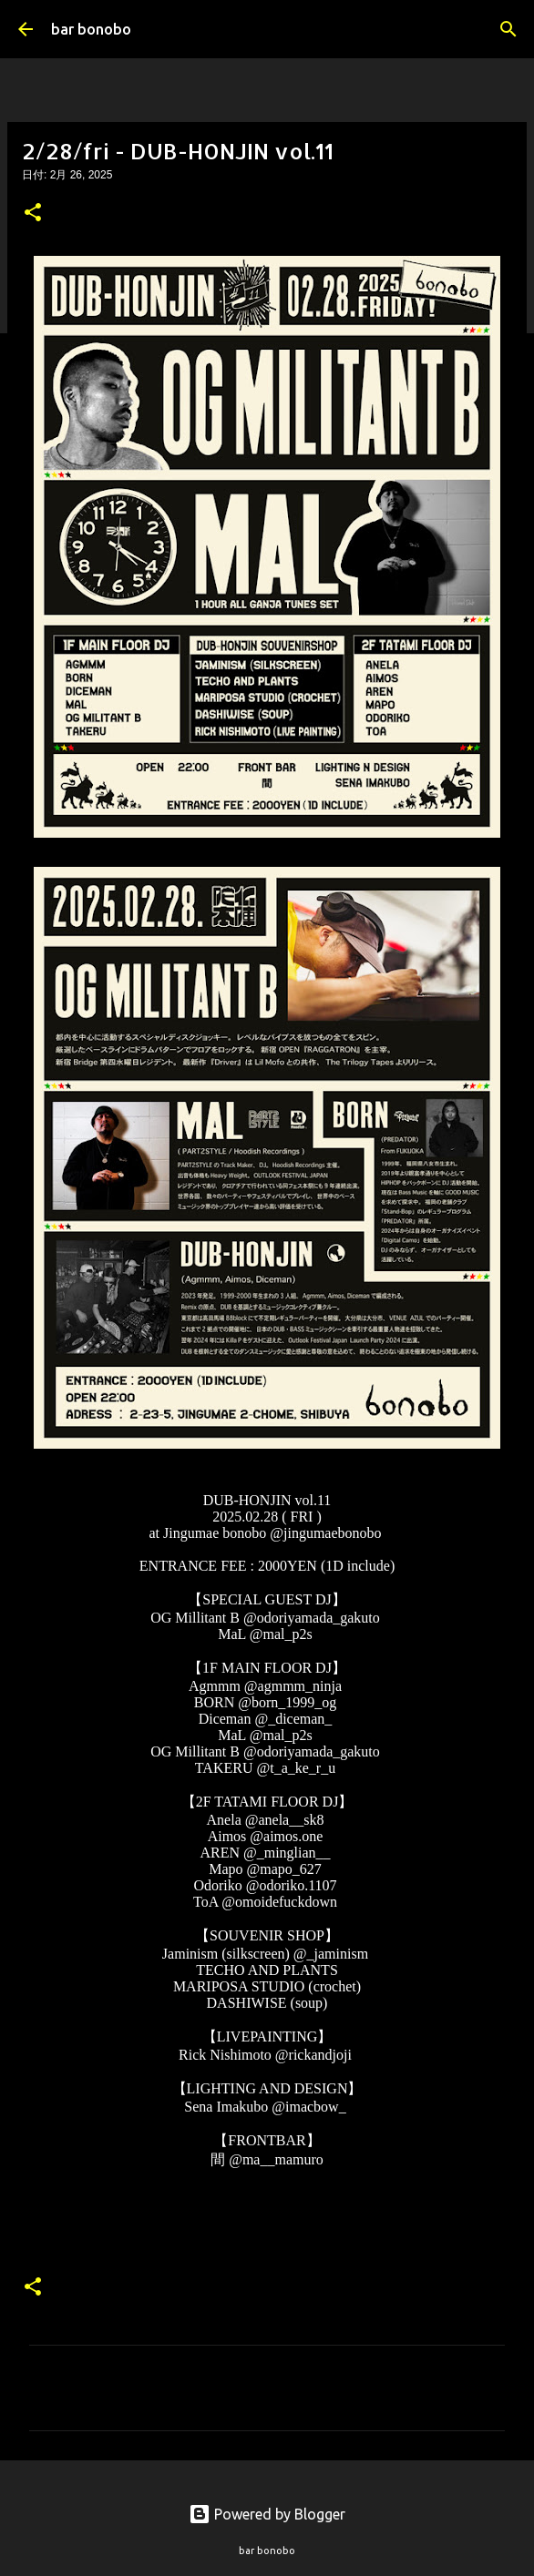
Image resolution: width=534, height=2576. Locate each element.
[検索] (508, 29)
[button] (33, 214)
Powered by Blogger (267, 2514)
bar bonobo (91, 29)
